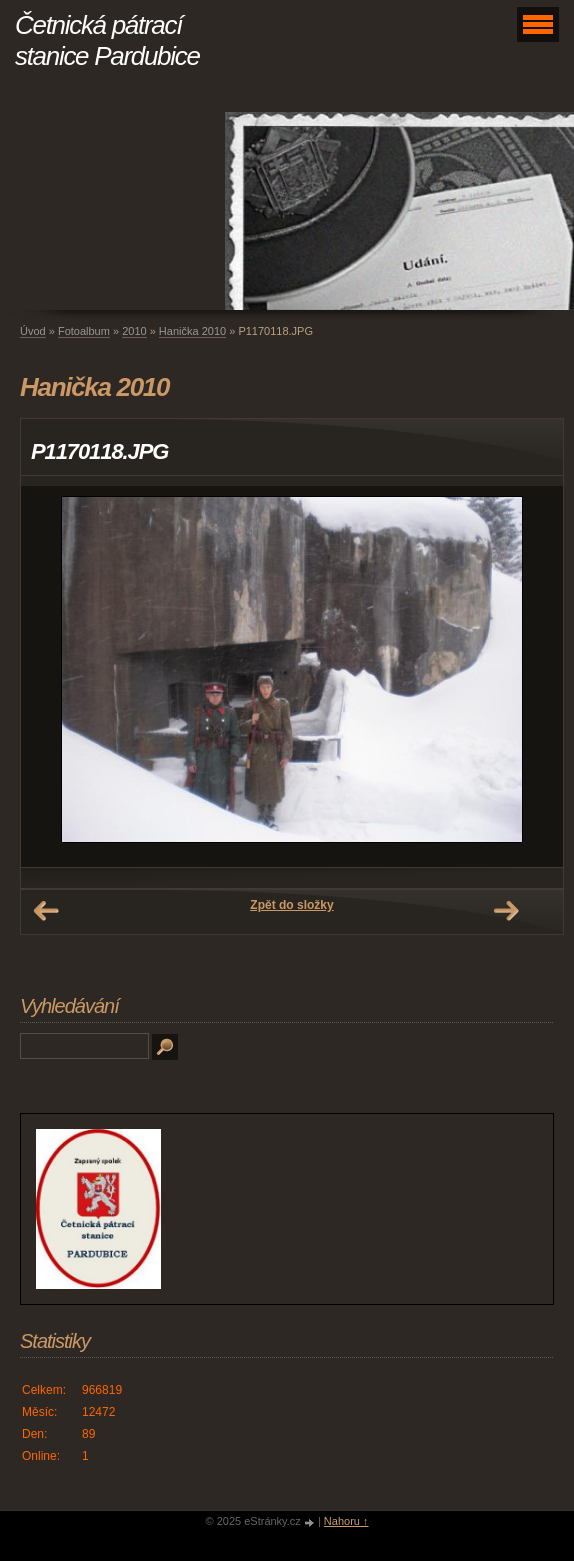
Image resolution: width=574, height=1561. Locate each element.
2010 (134, 331)
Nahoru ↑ (346, 1521)
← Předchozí (46, 911)
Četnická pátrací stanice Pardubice (107, 40)
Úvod (33, 331)
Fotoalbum (84, 331)
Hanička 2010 (192, 331)
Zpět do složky (291, 905)
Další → (506, 911)
